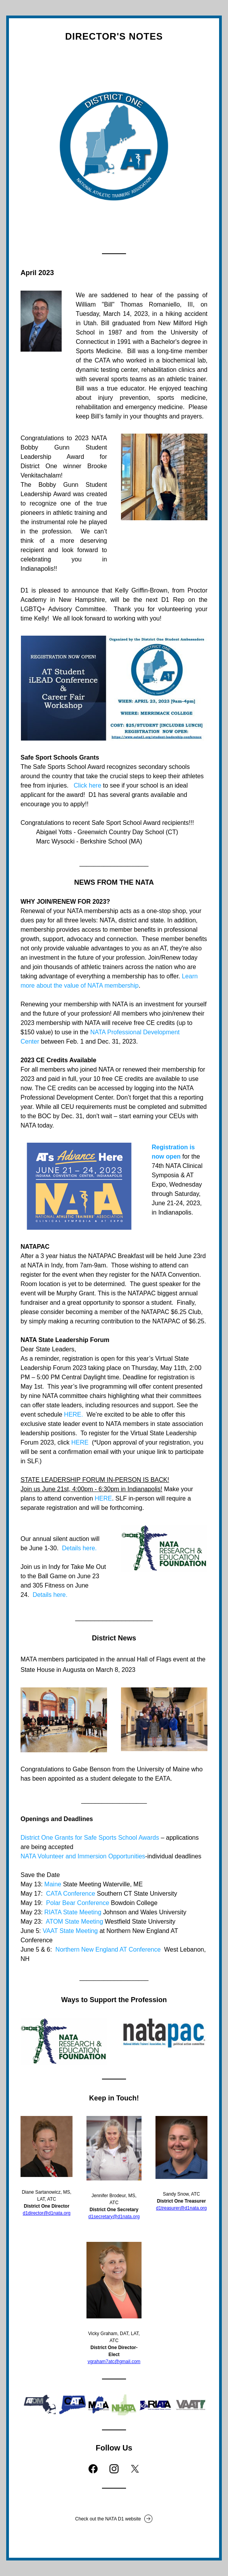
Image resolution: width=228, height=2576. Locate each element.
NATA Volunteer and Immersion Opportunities (83, 1856)
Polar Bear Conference (77, 1903)
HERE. (73, 1414)
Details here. (78, 1548)
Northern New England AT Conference (109, 1949)
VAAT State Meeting (70, 1931)
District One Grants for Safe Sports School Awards (90, 1837)
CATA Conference (70, 1893)
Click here (87, 785)
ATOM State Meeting (74, 1921)
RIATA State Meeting (72, 1912)
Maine (52, 1884)
